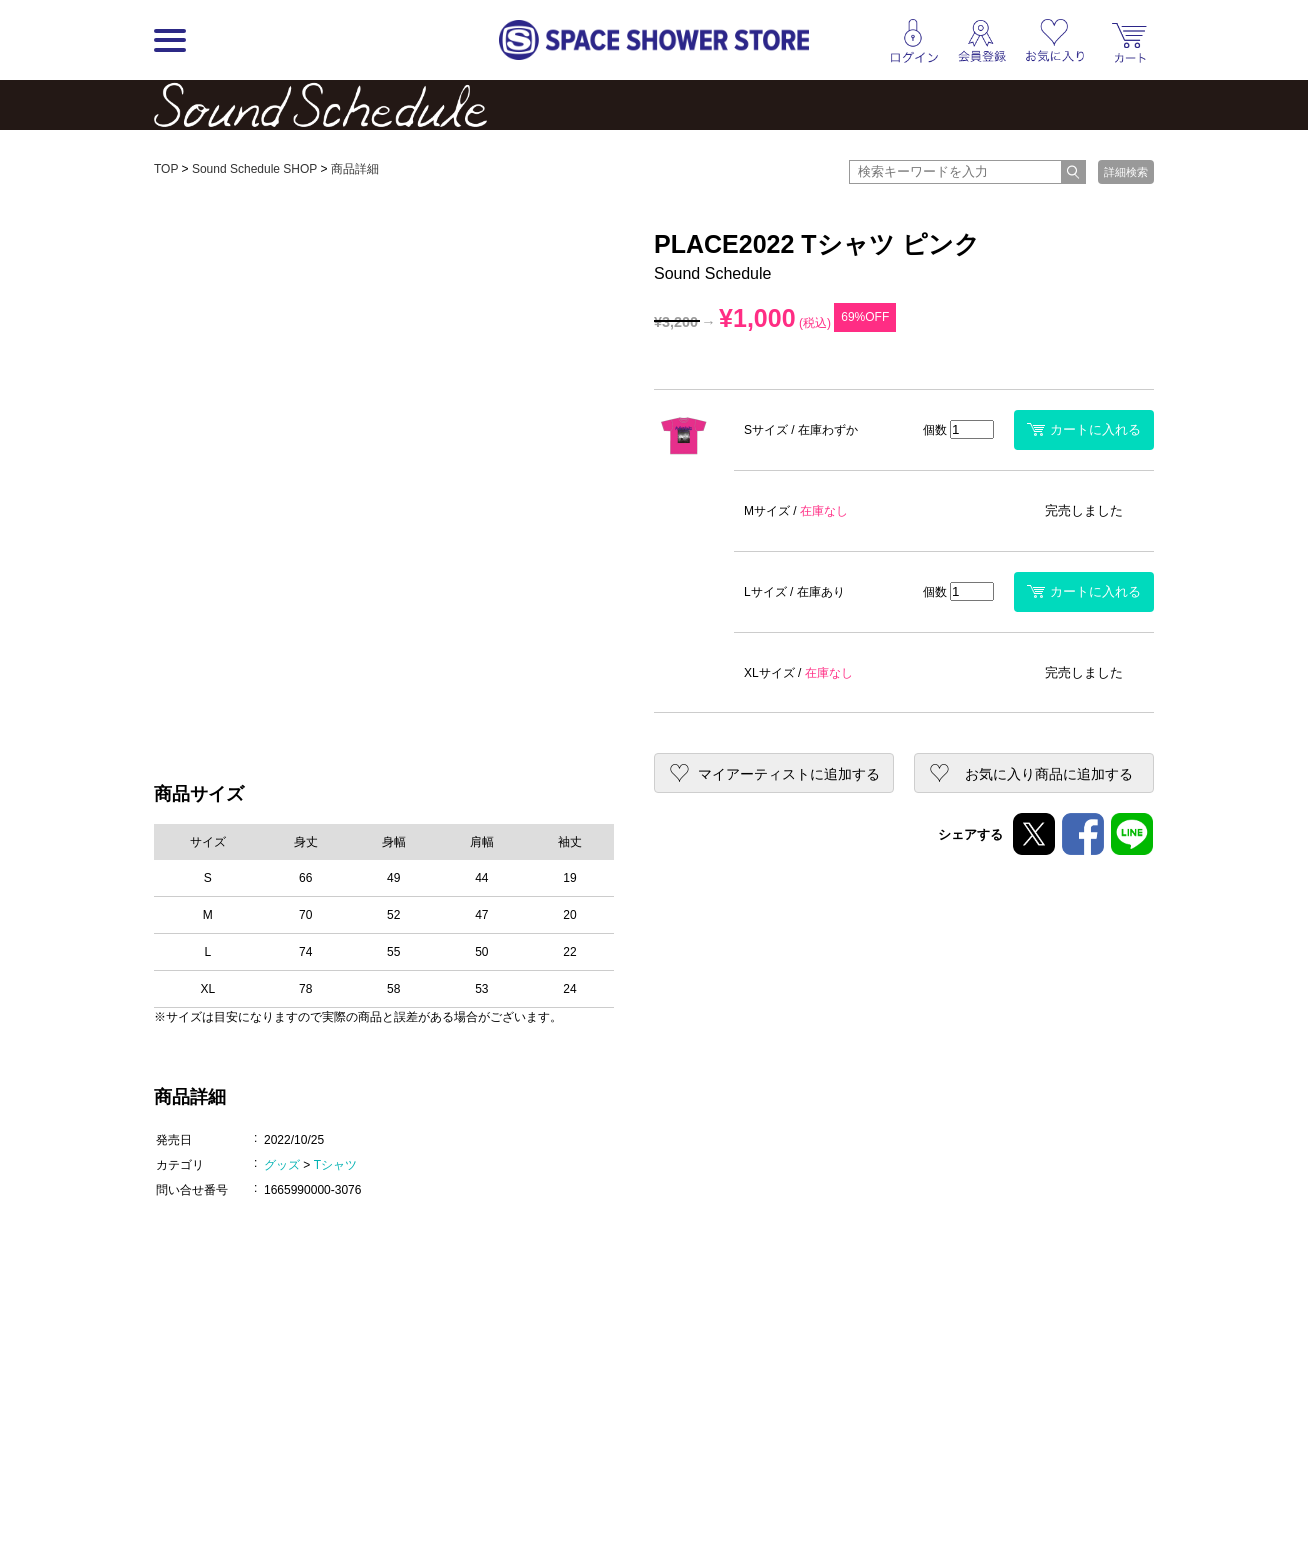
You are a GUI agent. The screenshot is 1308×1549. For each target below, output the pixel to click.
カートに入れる (1084, 429)
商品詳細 (355, 169)
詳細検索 (1126, 172)
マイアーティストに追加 (789, 774)
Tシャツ (335, 1165)
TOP (166, 169)
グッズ (282, 1165)
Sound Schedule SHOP (254, 169)
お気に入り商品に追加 (1049, 774)
